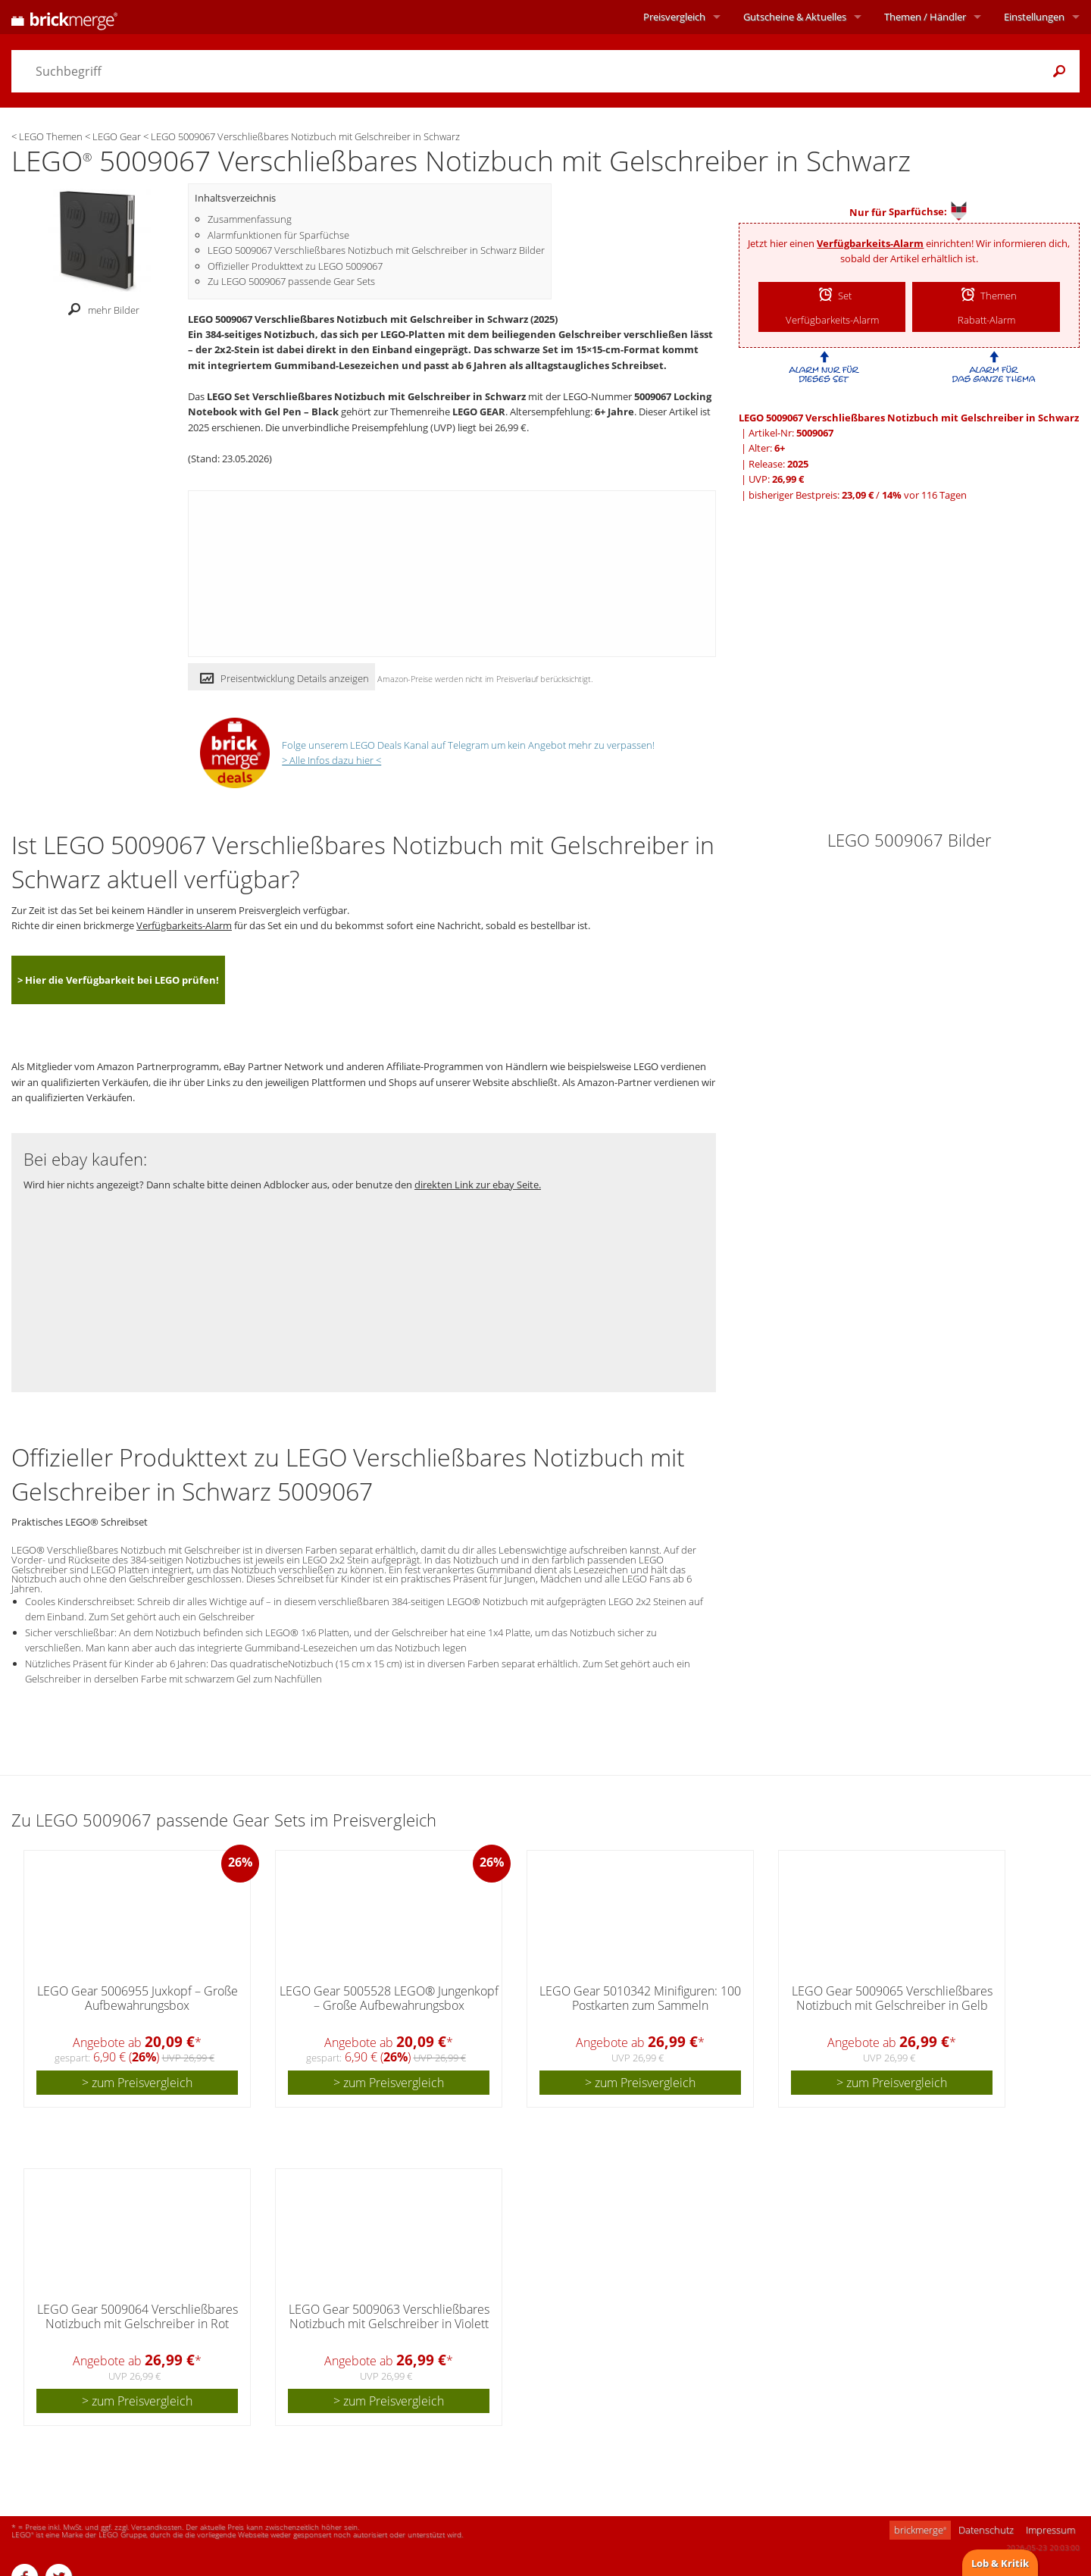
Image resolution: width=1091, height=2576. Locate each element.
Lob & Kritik (1000, 2563)
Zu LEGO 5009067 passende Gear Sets (291, 281)
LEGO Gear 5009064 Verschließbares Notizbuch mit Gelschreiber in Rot (137, 2316)
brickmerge (920, 2530)
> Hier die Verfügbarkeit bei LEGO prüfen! (118, 980)
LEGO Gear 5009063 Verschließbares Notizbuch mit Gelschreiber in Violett (389, 2316)
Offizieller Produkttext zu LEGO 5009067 (295, 266)
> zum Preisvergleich (137, 2082)
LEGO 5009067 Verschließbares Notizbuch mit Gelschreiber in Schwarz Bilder (376, 250)
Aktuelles (794, 16)
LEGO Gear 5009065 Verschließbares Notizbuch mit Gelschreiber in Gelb (892, 1998)
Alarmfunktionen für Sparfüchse (278, 235)
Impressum (1050, 2530)
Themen (925, 16)
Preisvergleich (674, 16)
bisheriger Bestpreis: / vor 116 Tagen (858, 495)
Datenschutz (986, 2530)
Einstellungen (1034, 16)
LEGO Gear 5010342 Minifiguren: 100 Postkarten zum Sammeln (640, 1998)
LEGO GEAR (478, 411)
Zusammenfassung (250, 219)
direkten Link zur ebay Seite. (477, 1184)
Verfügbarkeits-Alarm (870, 243)
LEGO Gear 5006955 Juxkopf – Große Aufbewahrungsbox (137, 1998)
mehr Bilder (99, 310)
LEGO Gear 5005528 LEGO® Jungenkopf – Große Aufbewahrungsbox (389, 1998)
